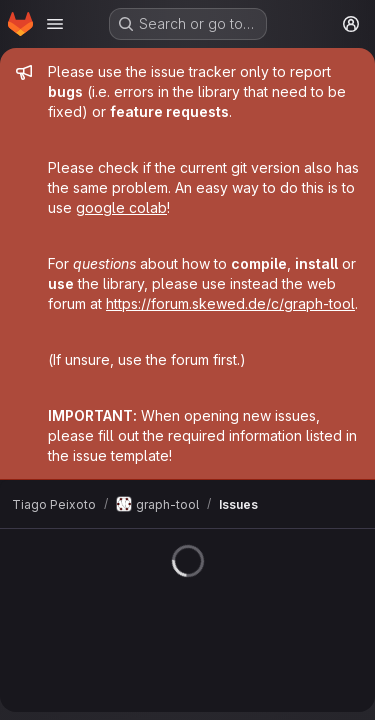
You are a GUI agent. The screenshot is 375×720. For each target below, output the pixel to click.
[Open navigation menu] (55, 24)
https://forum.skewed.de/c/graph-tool (230, 303)
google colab (121, 207)
